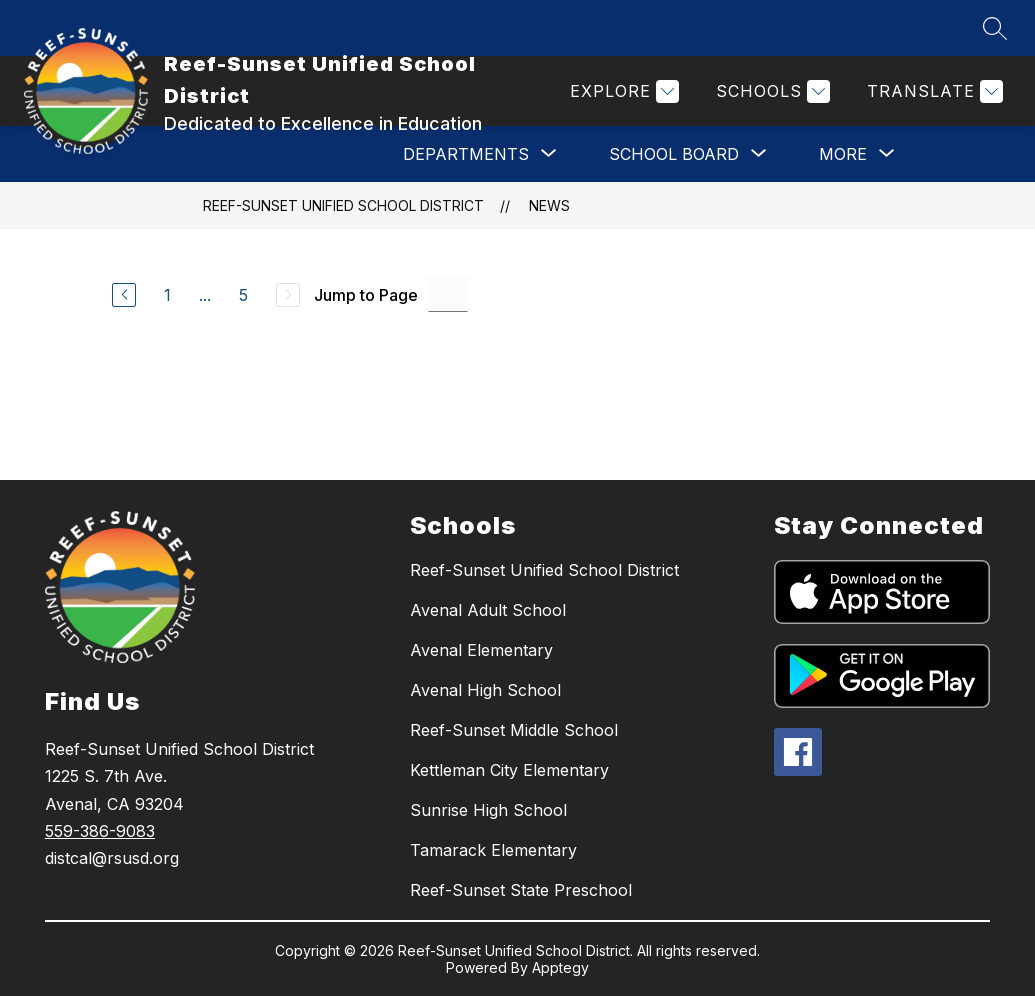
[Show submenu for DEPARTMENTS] (466, 154)
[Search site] (995, 28)
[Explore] (622, 91)
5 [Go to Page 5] (243, 295)
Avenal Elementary (481, 650)
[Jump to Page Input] (448, 294)
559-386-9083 (100, 831)
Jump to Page (366, 295)
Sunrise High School (488, 810)
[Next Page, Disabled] (288, 295)
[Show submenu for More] (843, 154)
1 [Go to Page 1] (167, 295)
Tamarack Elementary (493, 850)
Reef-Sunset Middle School (514, 730)
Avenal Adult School (488, 610)
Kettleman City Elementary (509, 770)
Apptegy (560, 967)
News (549, 205)
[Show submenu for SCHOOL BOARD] (674, 154)
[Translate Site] (932, 91)
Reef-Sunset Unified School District (343, 205)
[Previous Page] (124, 295)
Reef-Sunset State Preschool (521, 890)
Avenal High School (485, 690)
